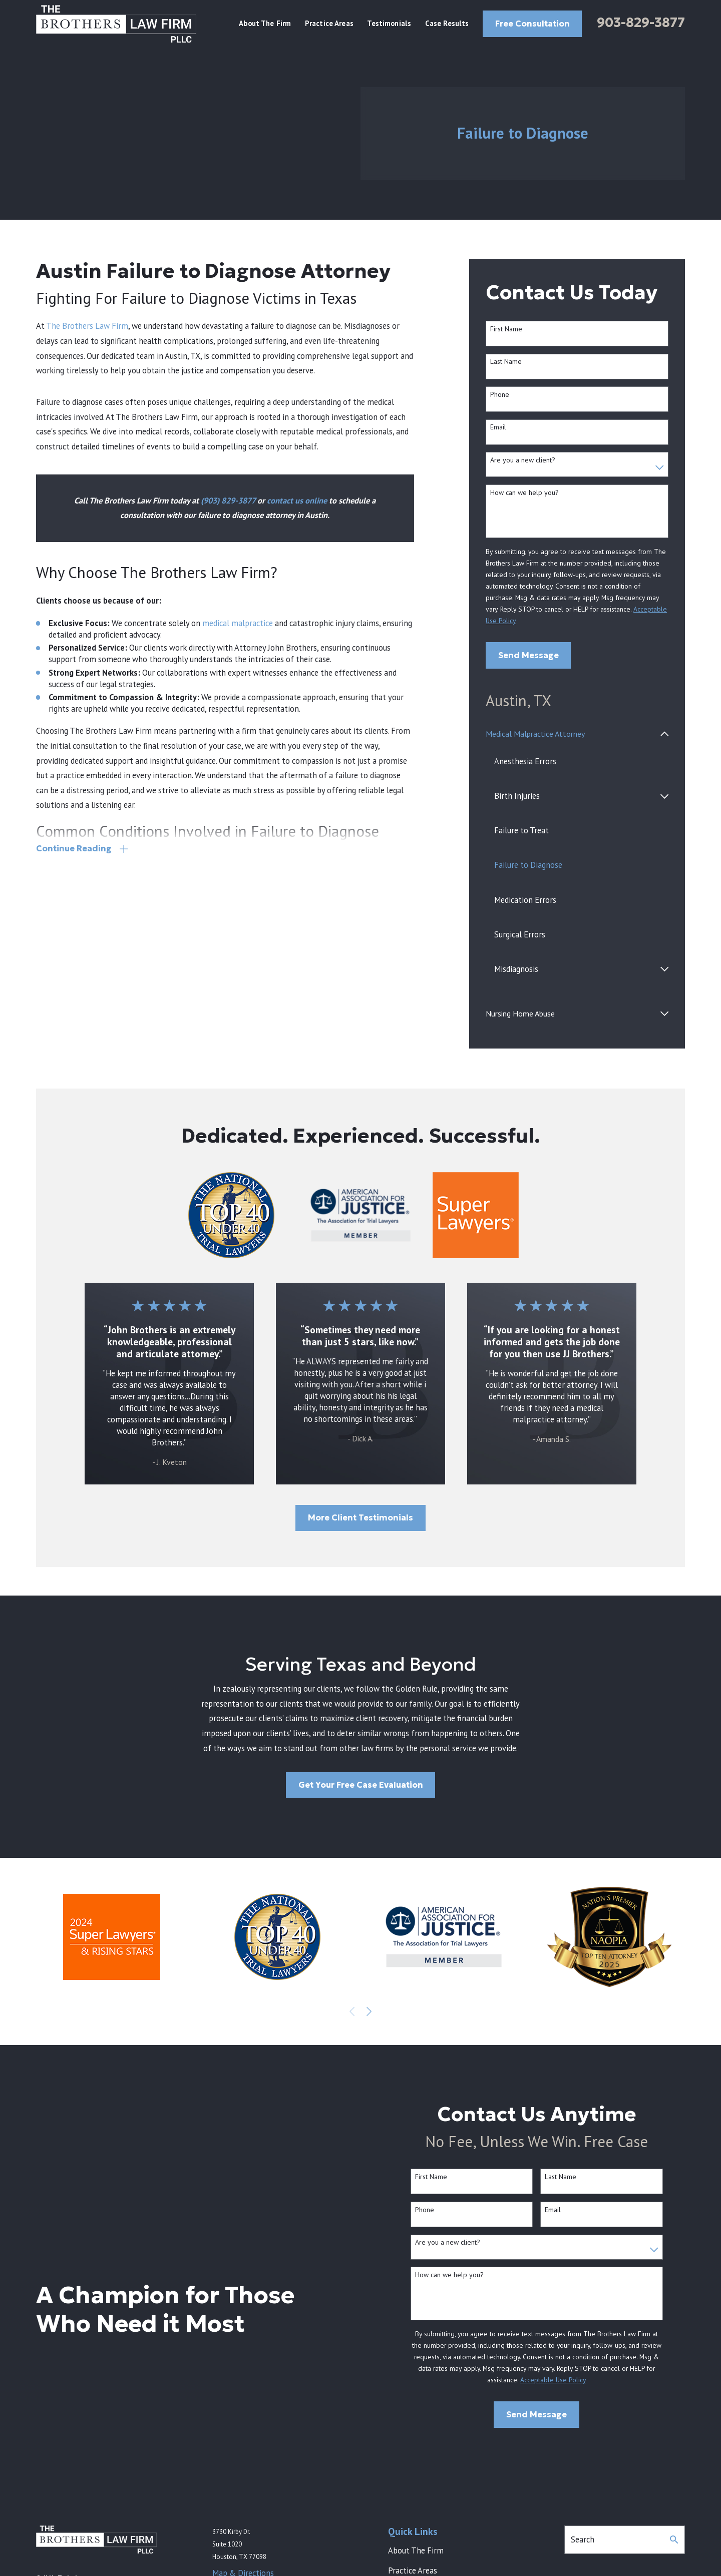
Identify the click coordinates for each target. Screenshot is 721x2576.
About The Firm (416, 2550)
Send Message (528, 655)
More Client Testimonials (360, 1517)
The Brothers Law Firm (87, 325)
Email (498, 427)
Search (582, 2539)
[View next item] (369, 2011)
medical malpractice (237, 623)
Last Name (506, 361)
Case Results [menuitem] (447, 23)
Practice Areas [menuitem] (329, 23)
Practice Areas (412, 2570)
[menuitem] (570, 733)
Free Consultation (532, 24)
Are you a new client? (522, 460)
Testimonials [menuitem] (389, 23)
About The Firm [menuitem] (265, 23)
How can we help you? (524, 492)
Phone (499, 394)
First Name (506, 329)
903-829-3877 (641, 23)
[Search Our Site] (674, 2539)
